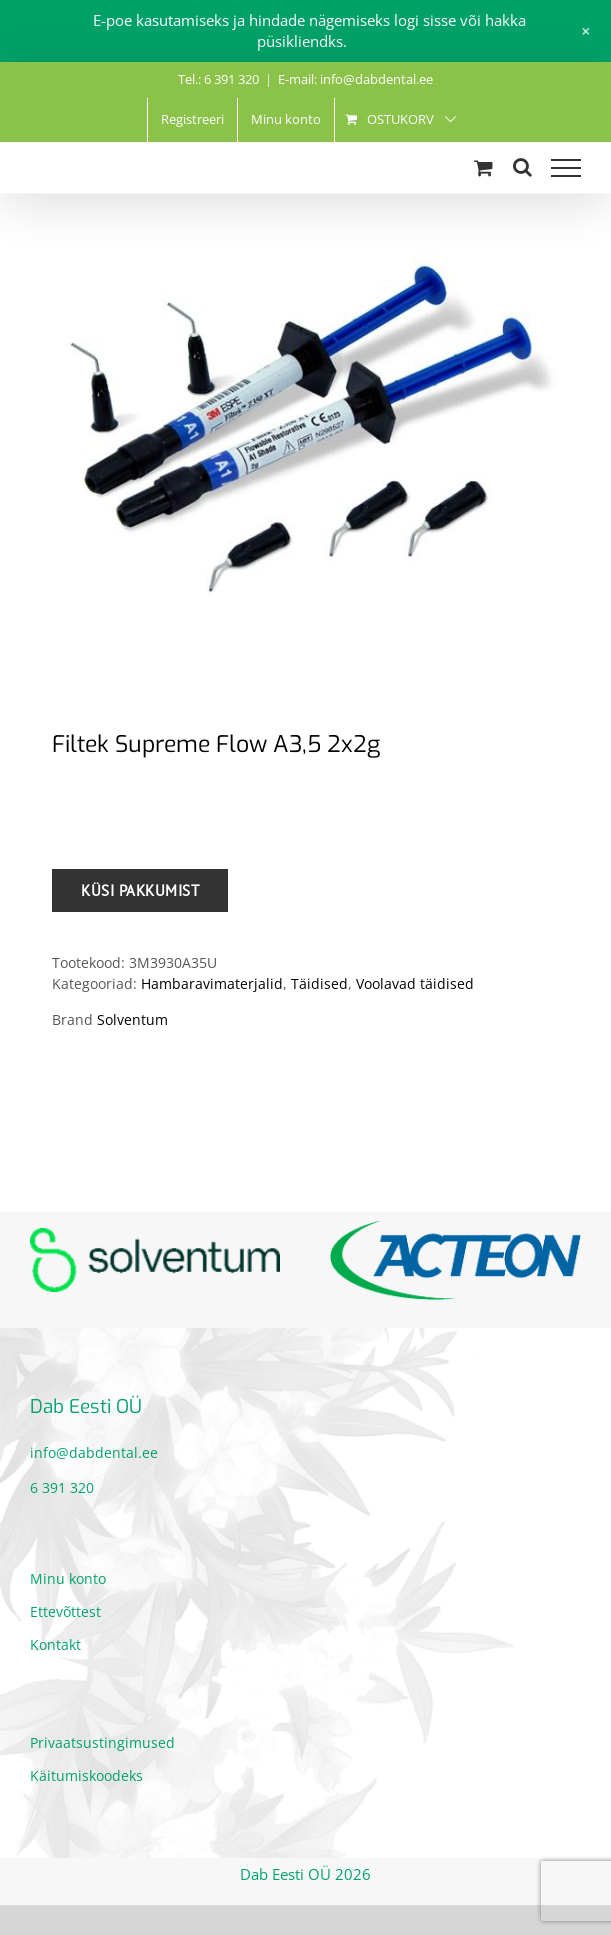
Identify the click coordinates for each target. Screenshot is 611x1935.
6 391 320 (62, 1487)
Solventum (132, 1019)
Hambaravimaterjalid (212, 983)
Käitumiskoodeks (86, 1775)
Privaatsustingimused (102, 1742)
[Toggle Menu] (566, 168)
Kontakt (55, 1644)
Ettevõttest (65, 1611)
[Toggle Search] (522, 167)
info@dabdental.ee (94, 1452)
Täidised (319, 983)
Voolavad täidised (415, 983)
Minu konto (68, 1578)
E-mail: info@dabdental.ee (355, 79)
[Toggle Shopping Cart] (483, 167)
